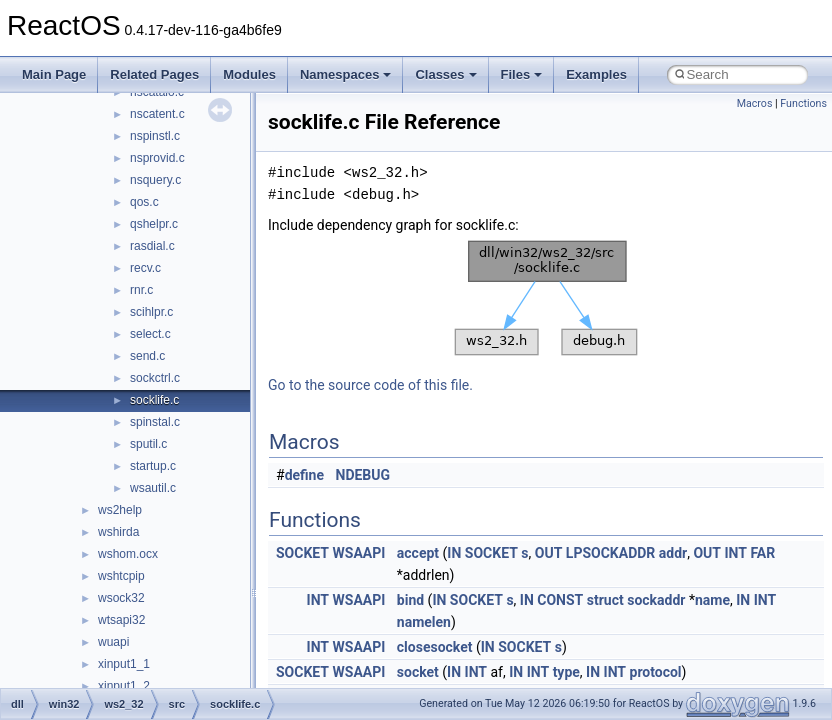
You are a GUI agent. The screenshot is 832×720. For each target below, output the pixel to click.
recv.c (145, 268)
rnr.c (141, 290)
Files (522, 74)
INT (735, 553)
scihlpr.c (151, 312)
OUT (549, 553)
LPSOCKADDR (611, 553)
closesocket (435, 647)
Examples (596, 74)
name (712, 600)
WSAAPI (359, 553)
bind (410, 600)
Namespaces (346, 74)
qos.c (144, 202)
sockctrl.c (155, 378)
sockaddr (656, 600)
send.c (147, 356)
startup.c (153, 466)
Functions (803, 103)
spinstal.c (155, 422)
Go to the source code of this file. (370, 385)
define (304, 475)
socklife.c (154, 400)
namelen (424, 622)
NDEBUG (363, 475)
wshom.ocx (128, 554)
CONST (560, 600)
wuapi (113, 642)
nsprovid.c (157, 158)
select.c (150, 334)
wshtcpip (121, 576)
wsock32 (121, 598)
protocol (656, 672)
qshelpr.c (154, 224)
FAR (762, 553)
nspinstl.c (155, 136)
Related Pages (154, 74)
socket (418, 672)
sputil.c (148, 444)
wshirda (118, 532)
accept (418, 553)
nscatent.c (157, 114)
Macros (755, 103)
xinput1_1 (124, 664)
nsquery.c (155, 180)
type (566, 672)
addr (673, 553)
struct (605, 600)
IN (454, 553)
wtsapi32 (121, 620)
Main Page (54, 74)
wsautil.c (153, 488)
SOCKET (302, 553)
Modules (249, 74)
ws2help (120, 510)
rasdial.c (152, 246)
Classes (445, 74)
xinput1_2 (124, 686)
